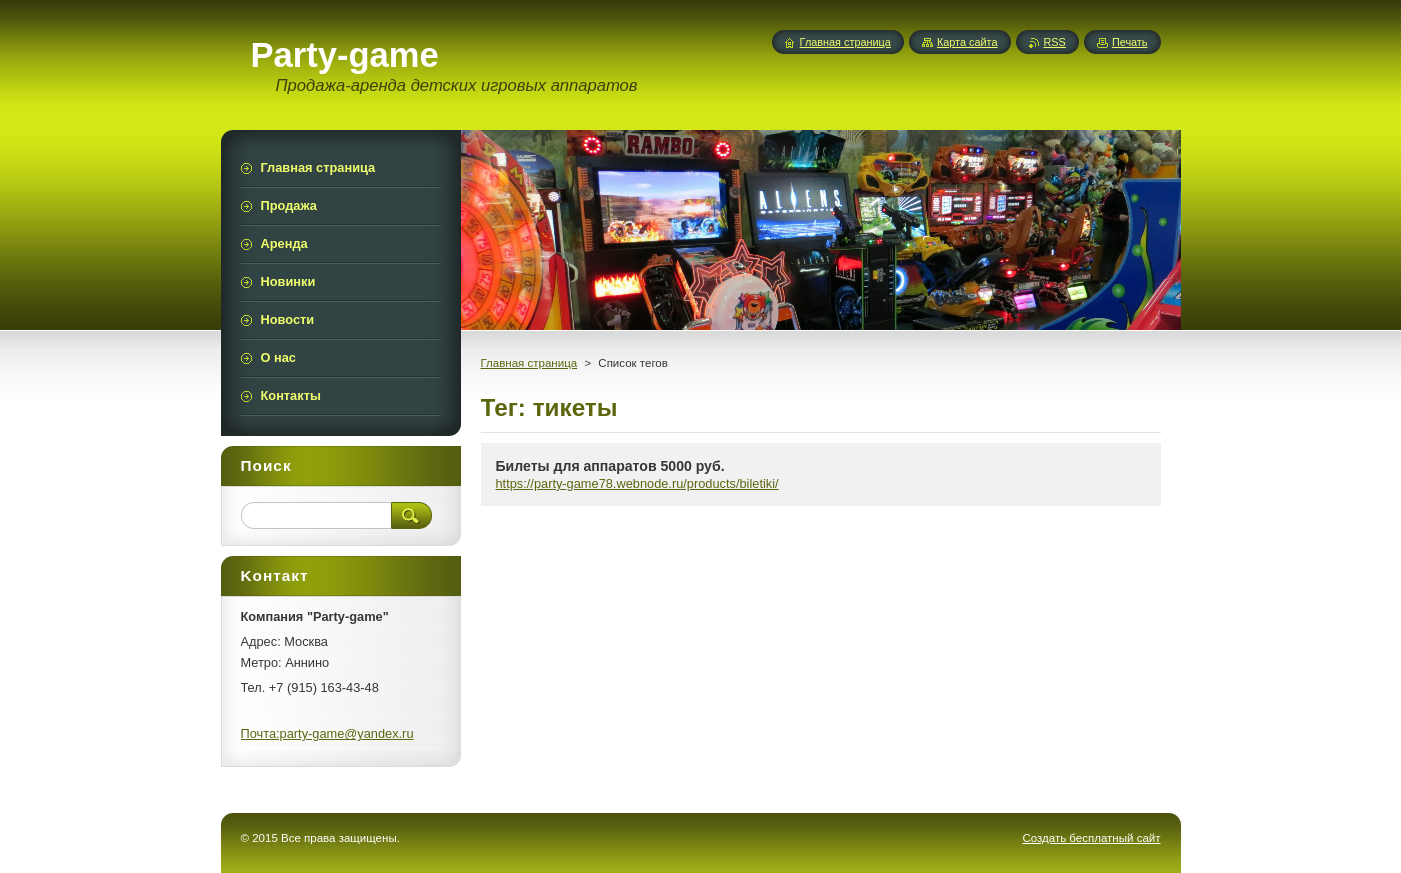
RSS (1055, 42)
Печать (1130, 42)
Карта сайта (967, 42)
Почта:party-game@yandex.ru (327, 733)
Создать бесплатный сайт (1091, 838)
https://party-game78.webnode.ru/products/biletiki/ (637, 483)
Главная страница (529, 363)
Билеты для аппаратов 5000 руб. (610, 466)
